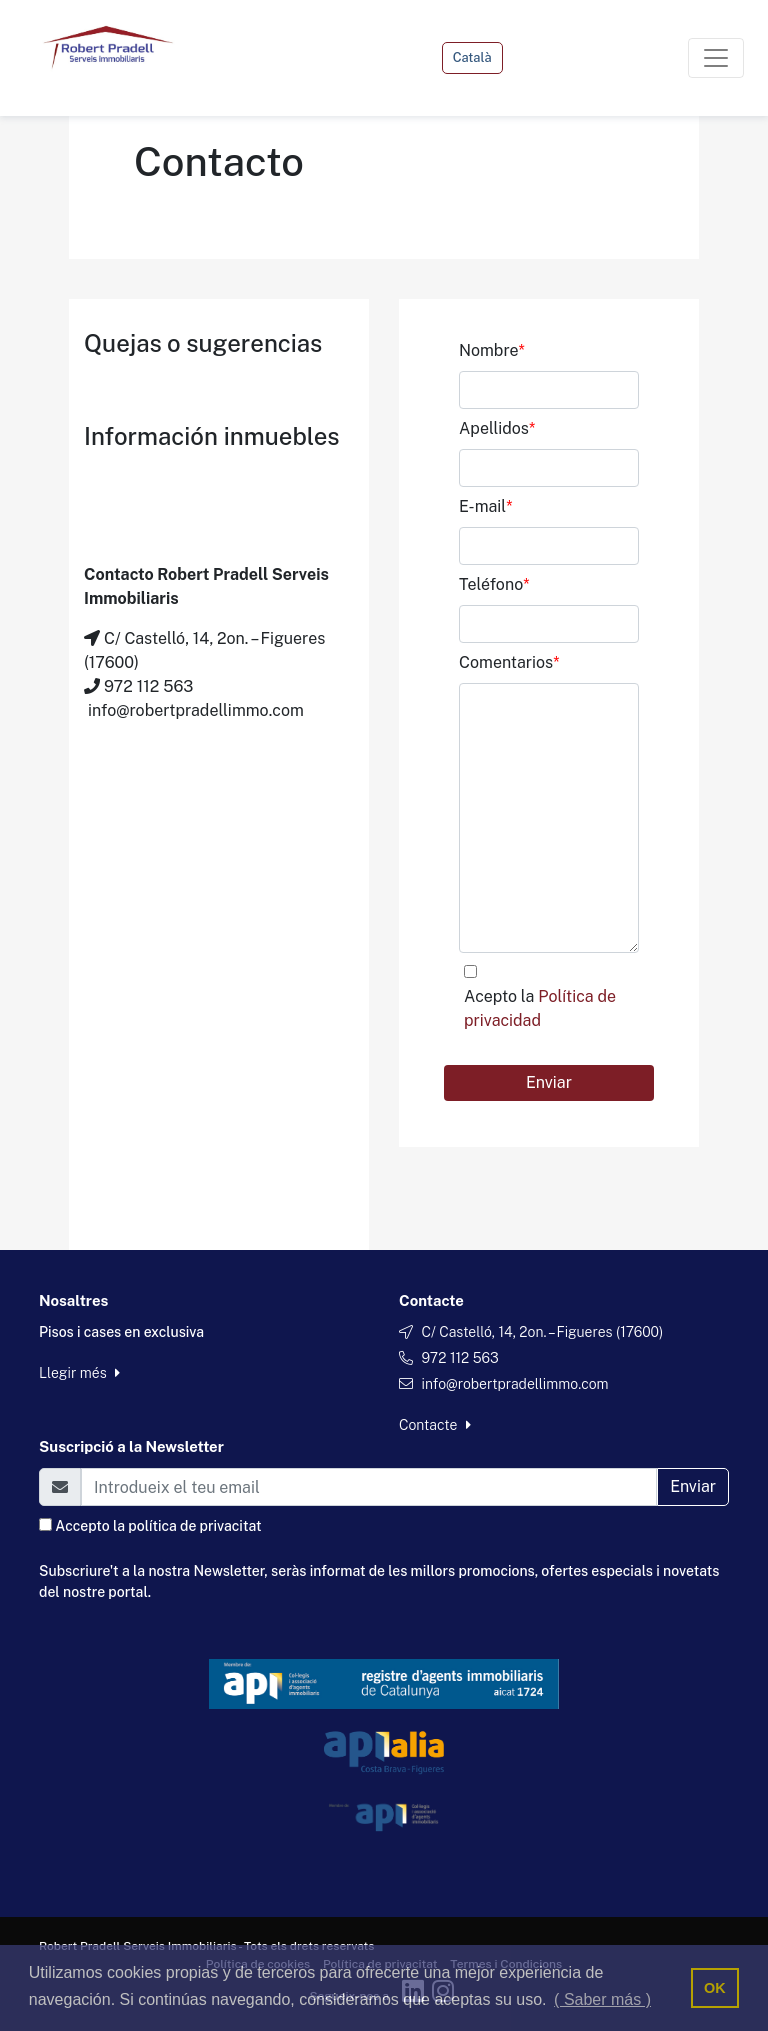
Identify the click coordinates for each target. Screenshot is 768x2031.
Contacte (435, 1425)
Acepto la (540, 1008)
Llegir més (79, 1373)
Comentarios (509, 662)
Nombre (492, 350)
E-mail (486, 506)
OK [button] (715, 1988)
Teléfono (494, 584)
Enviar (549, 1082)
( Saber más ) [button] (602, 1999)
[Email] (369, 1487)
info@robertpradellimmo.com (514, 1384)
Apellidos (497, 428)
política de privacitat (194, 1526)
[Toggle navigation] (716, 58)
